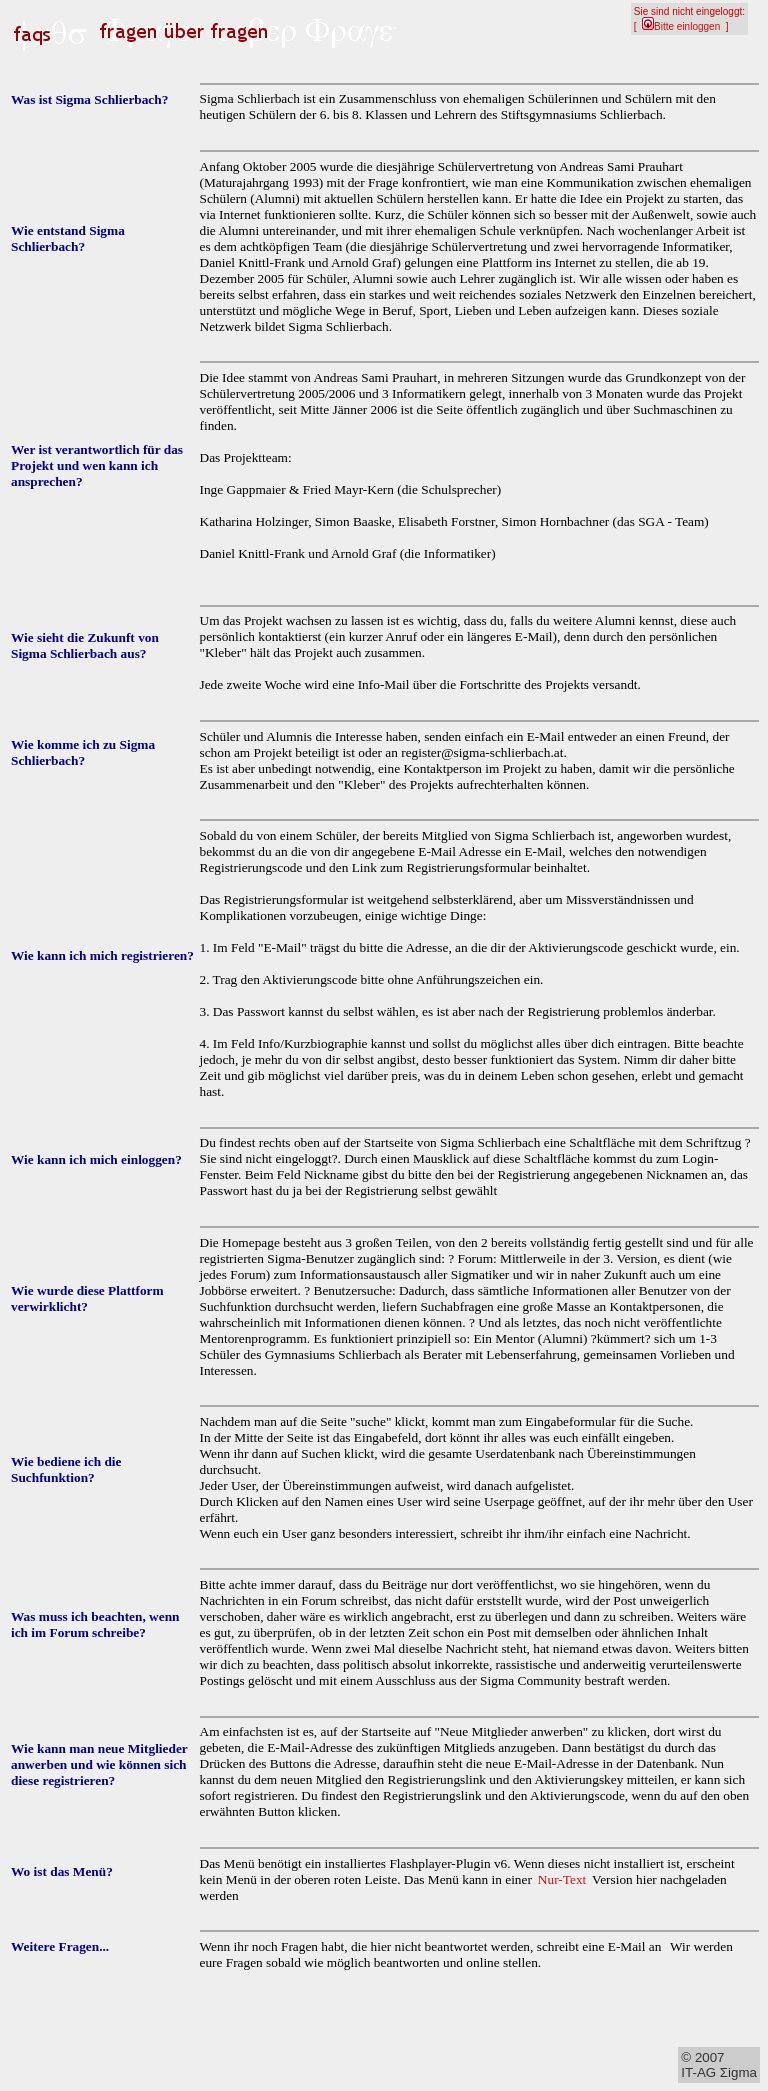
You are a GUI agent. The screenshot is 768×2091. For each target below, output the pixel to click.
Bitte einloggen (681, 26)
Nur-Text (562, 1879)
